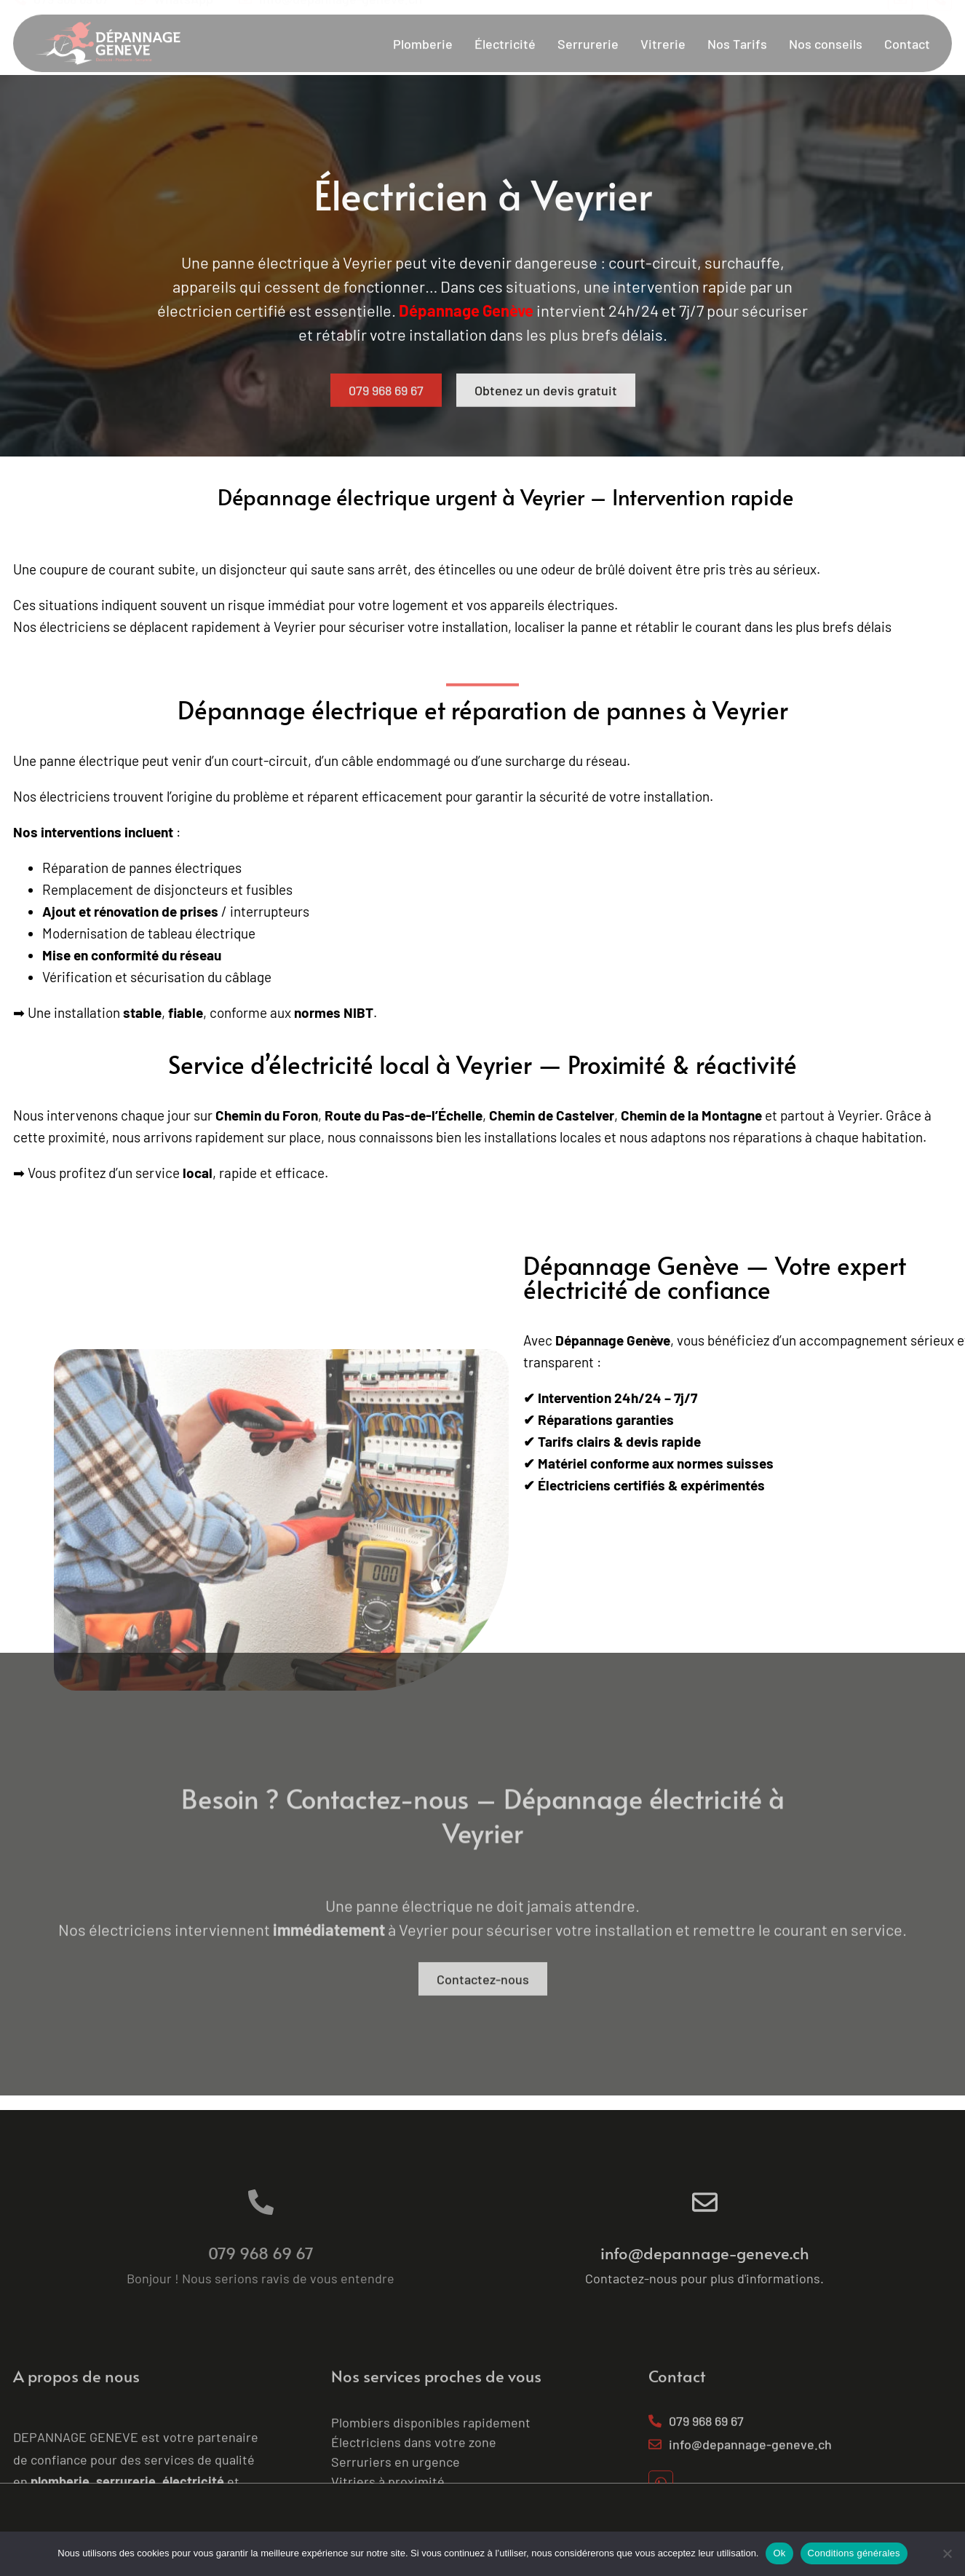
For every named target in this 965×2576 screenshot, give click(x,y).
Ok (779, 2553)
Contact (907, 25)
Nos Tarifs (737, 25)
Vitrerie (663, 25)
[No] (947, 2553)
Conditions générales (854, 2553)
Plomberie (423, 25)
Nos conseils (825, 25)
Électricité (505, 25)
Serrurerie (588, 25)
